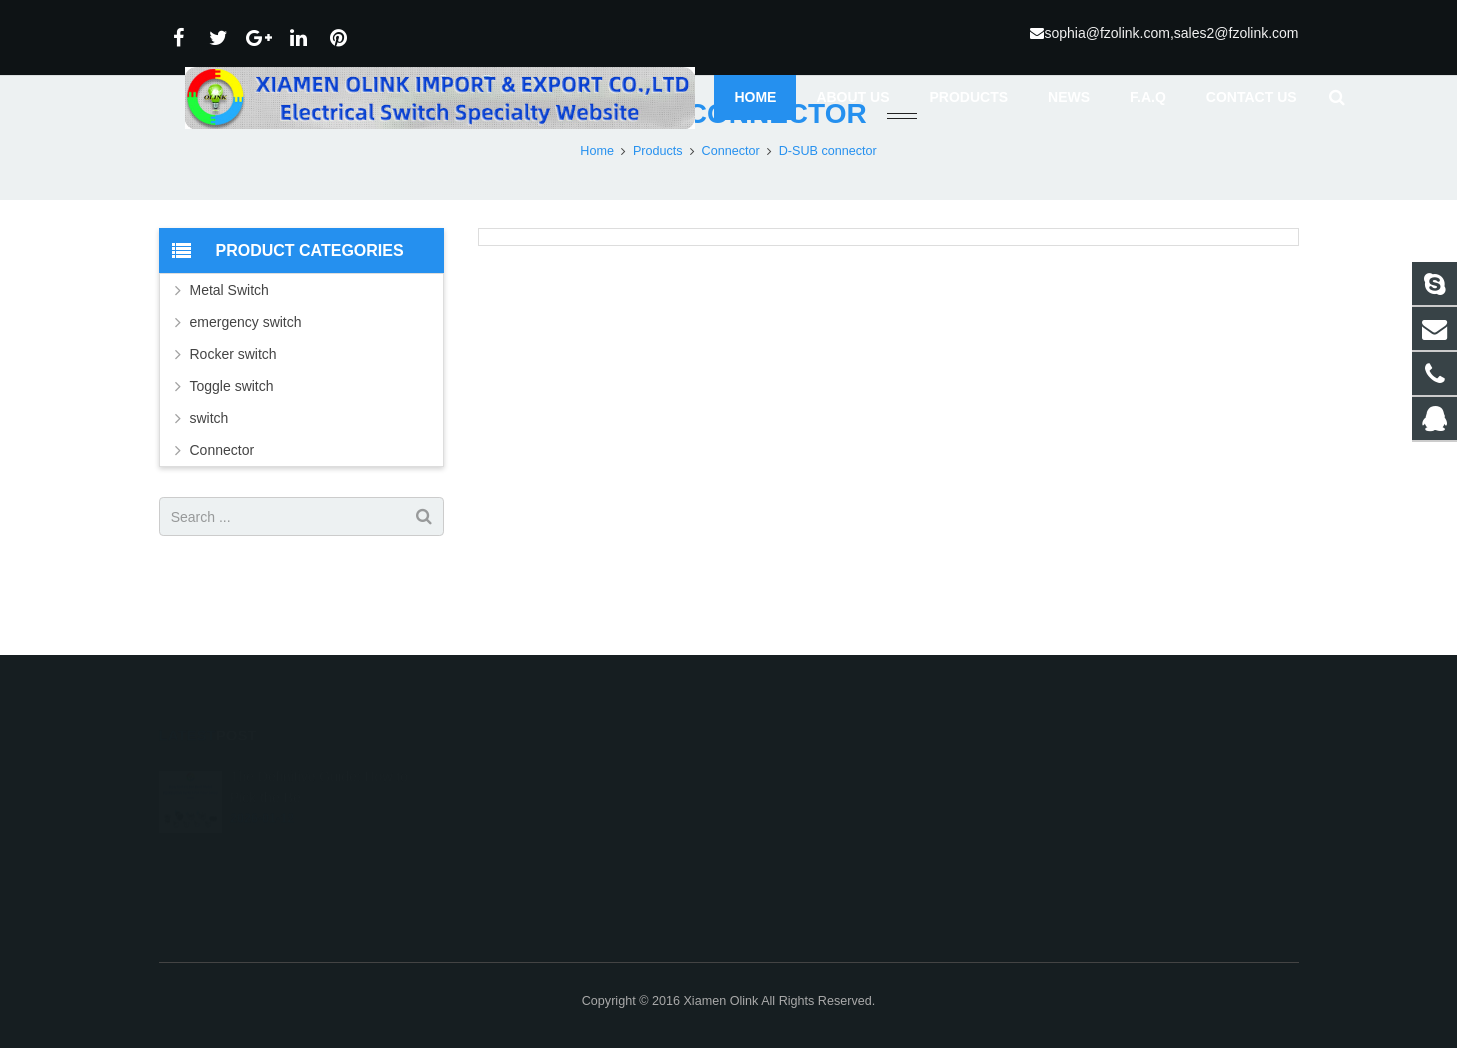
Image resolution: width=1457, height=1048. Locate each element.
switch (209, 472)
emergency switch (246, 376)
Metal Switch (229, 344)
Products (658, 205)
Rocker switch (233, 408)
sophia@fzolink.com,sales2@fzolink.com (1171, 33)
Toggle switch (232, 440)
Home (597, 205)
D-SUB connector (728, 167)
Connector (731, 205)
